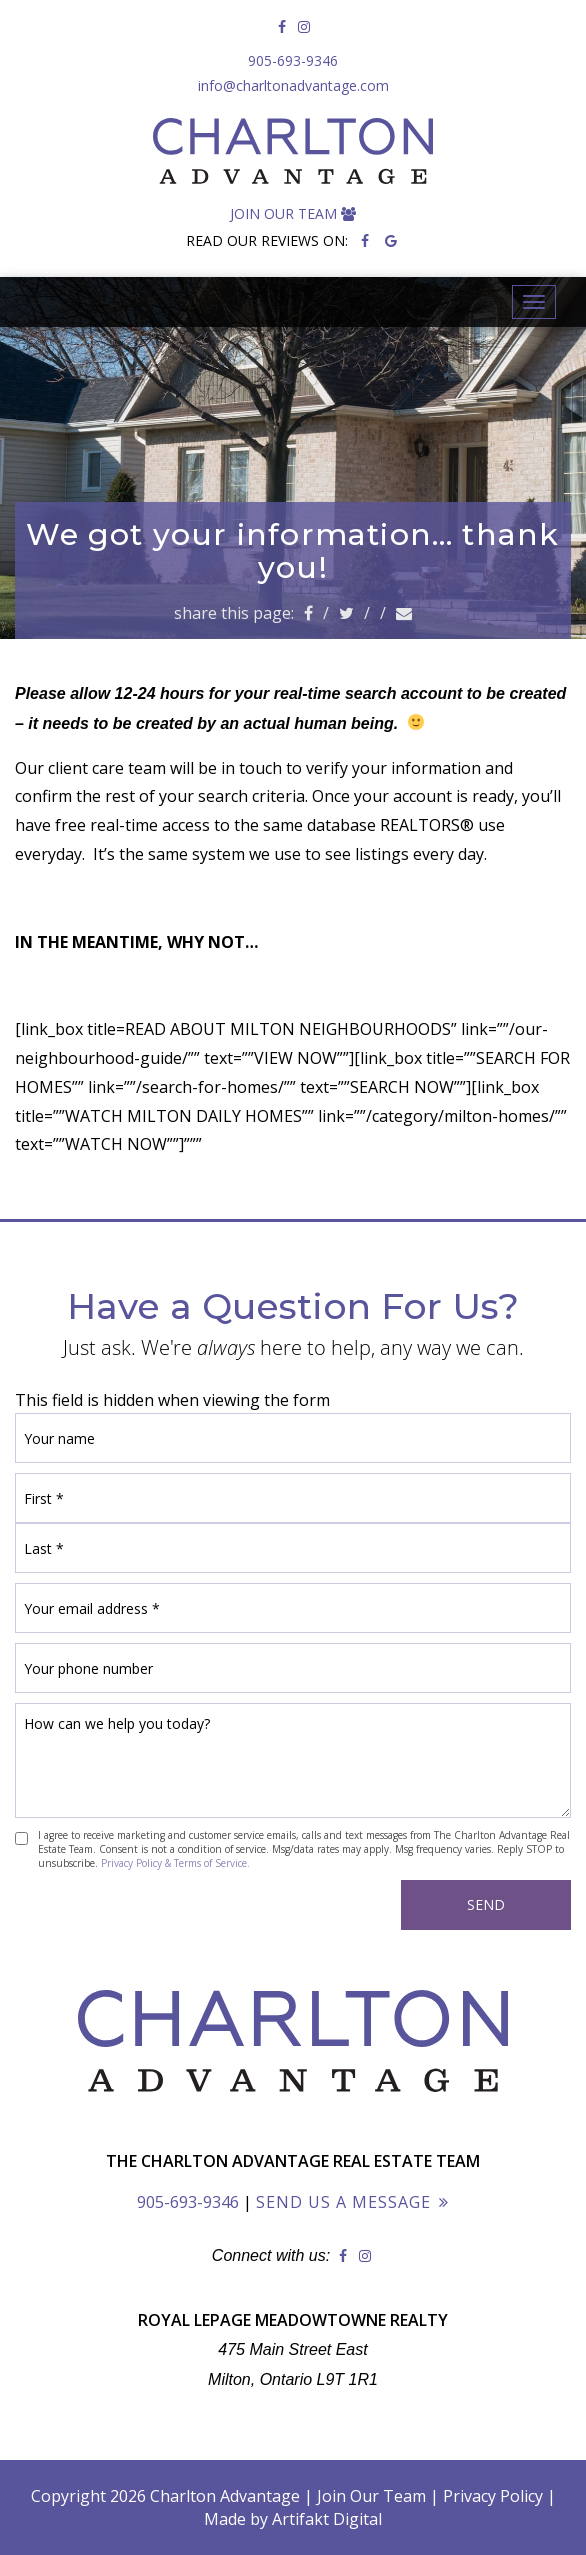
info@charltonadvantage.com (293, 85)
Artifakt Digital (327, 2519)
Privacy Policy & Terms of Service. (175, 1863)
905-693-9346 (293, 60)
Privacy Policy (493, 2496)
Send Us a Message (343, 2202)
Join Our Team (293, 213)
